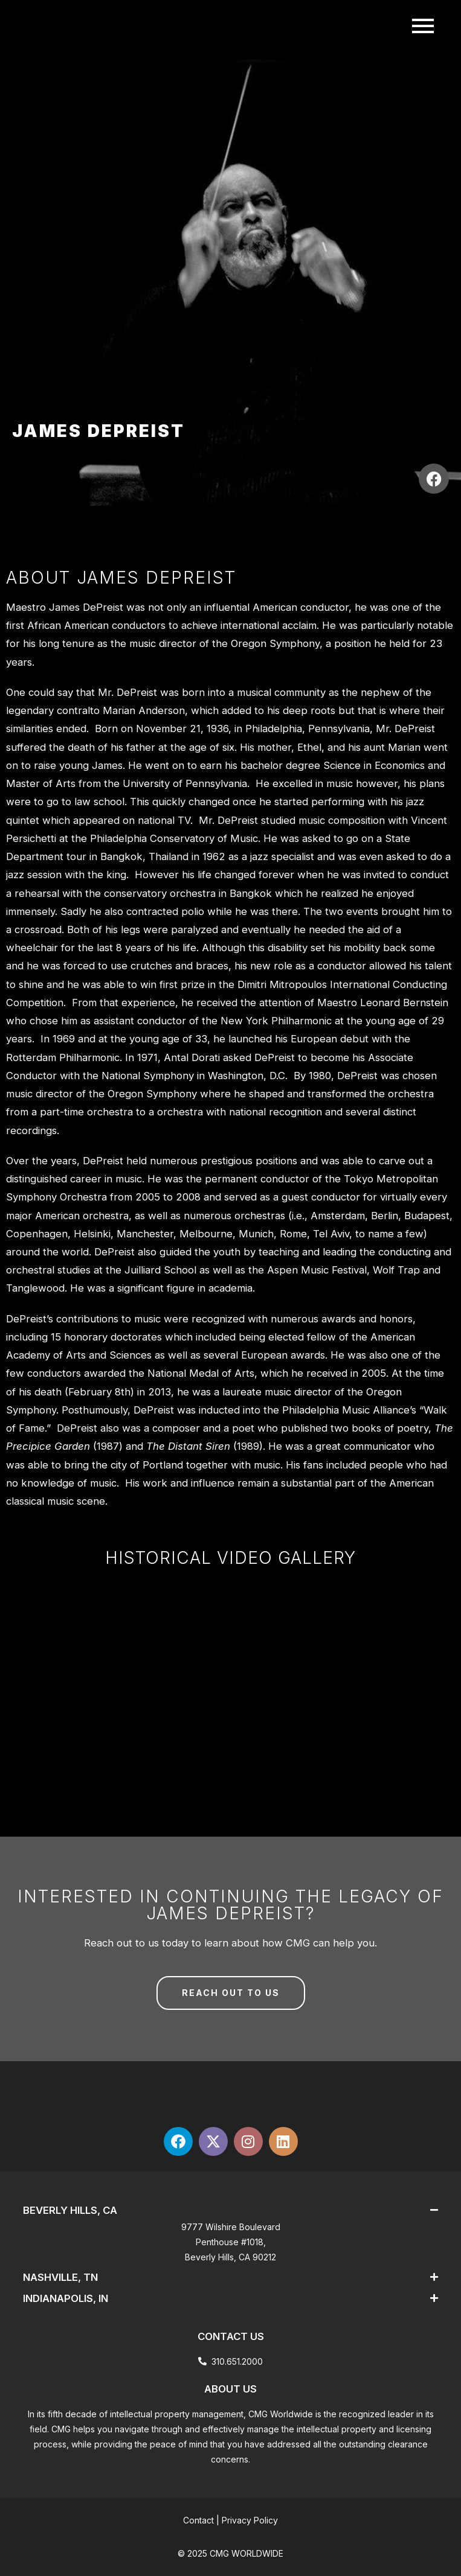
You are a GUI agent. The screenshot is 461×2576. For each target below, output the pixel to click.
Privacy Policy (250, 2520)
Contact (198, 2520)
